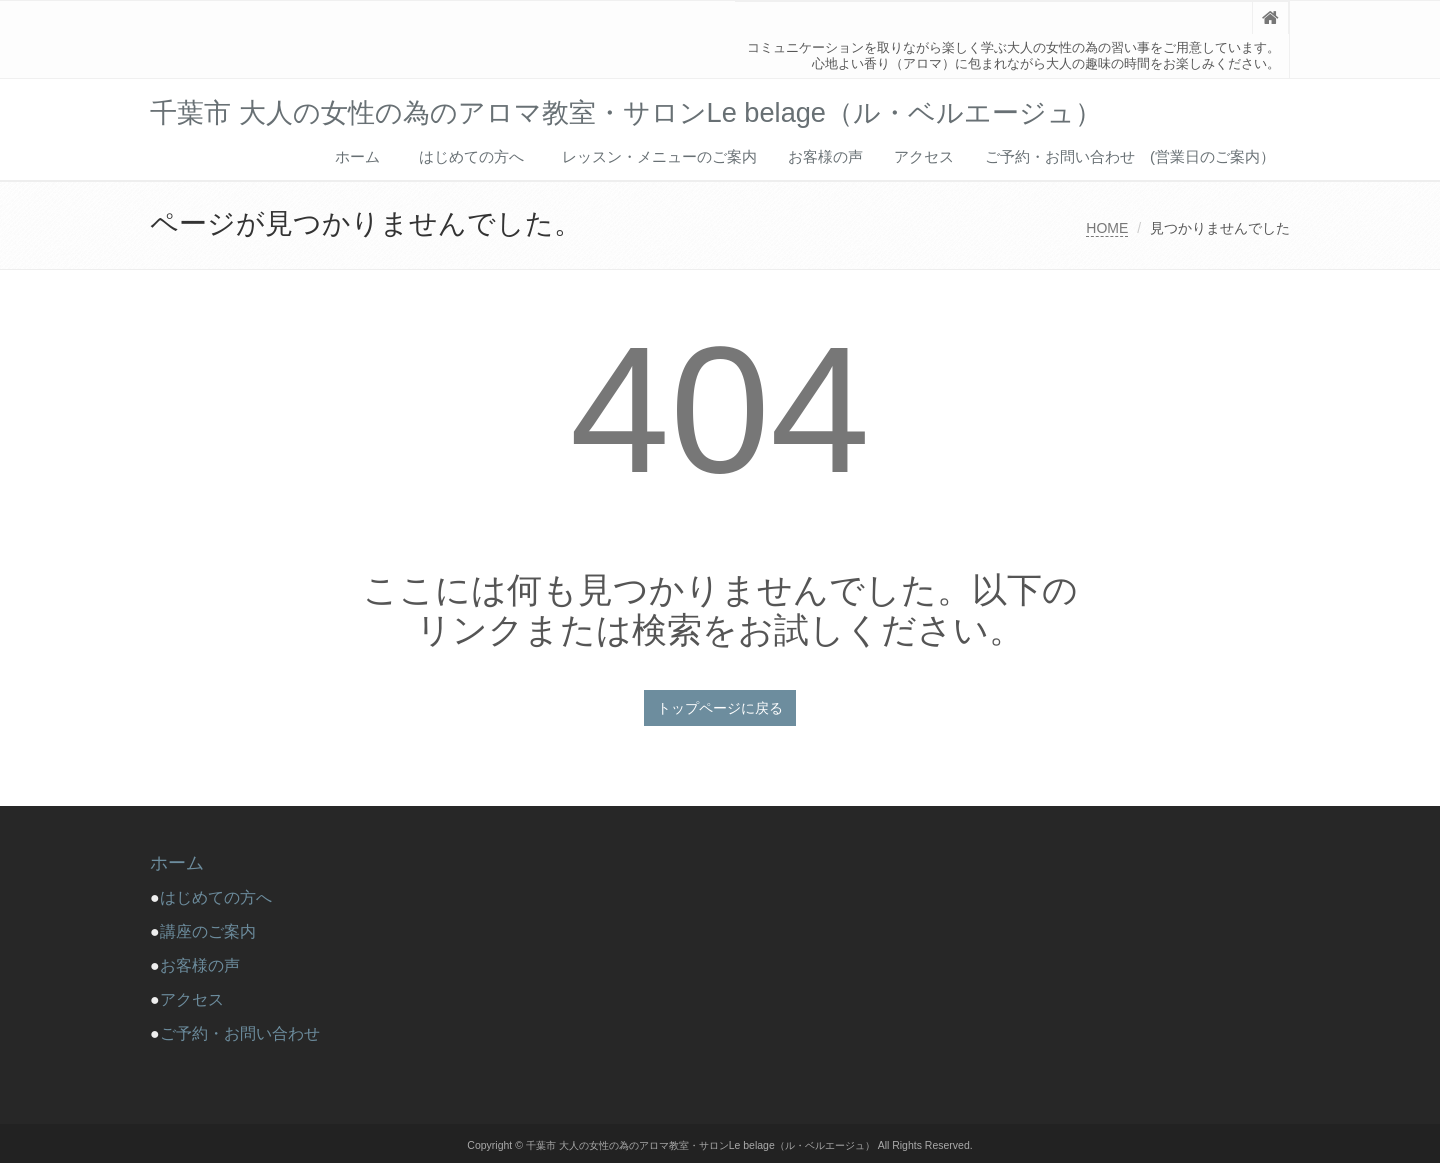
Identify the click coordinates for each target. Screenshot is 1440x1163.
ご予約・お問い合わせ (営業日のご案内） (1130, 156)
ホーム (357, 156)
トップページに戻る (720, 708)
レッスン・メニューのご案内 (659, 156)
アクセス (924, 156)
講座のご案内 (208, 931)
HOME (1107, 228)
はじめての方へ (479, 156)
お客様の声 (825, 156)
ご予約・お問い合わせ (240, 1033)
